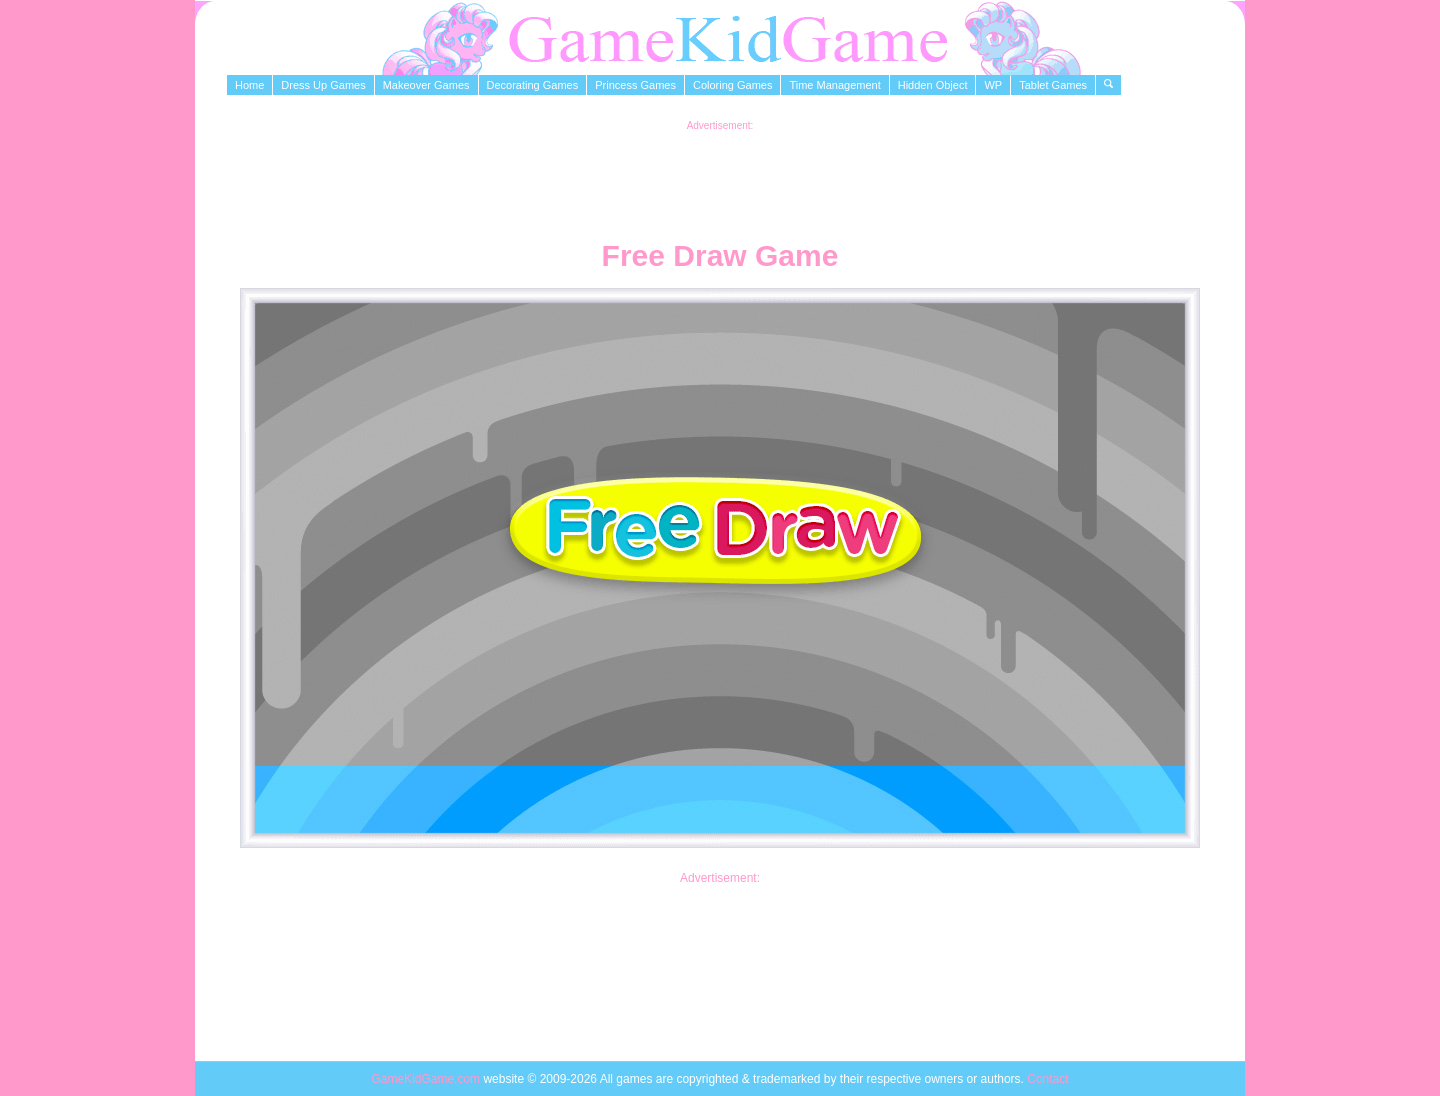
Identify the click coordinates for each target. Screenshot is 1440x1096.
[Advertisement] (720, 176)
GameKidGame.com (427, 1079)
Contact (1047, 1079)
